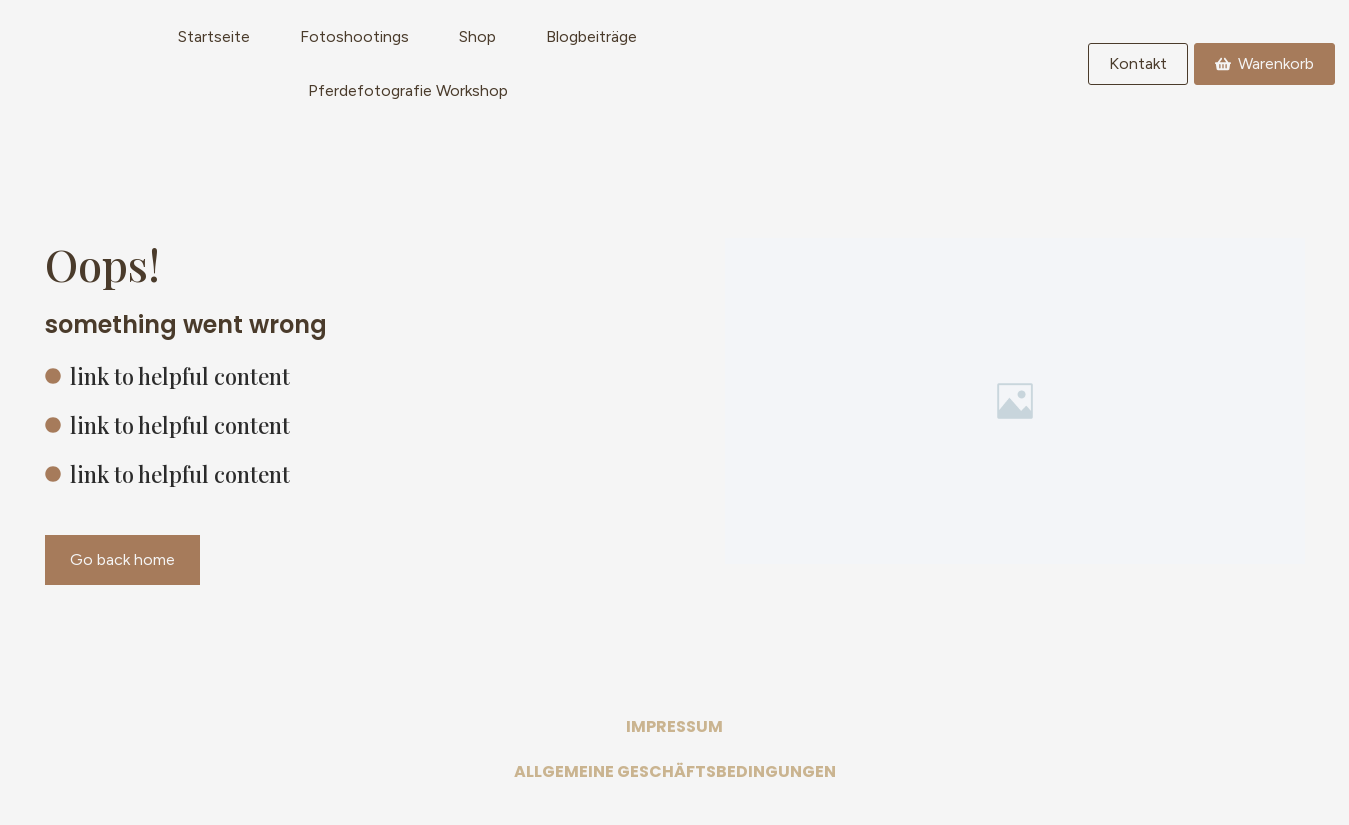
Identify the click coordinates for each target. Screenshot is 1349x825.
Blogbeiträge (591, 36)
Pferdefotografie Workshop (408, 90)
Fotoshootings (354, 36)
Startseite (214, 36)
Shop (477, 36)
